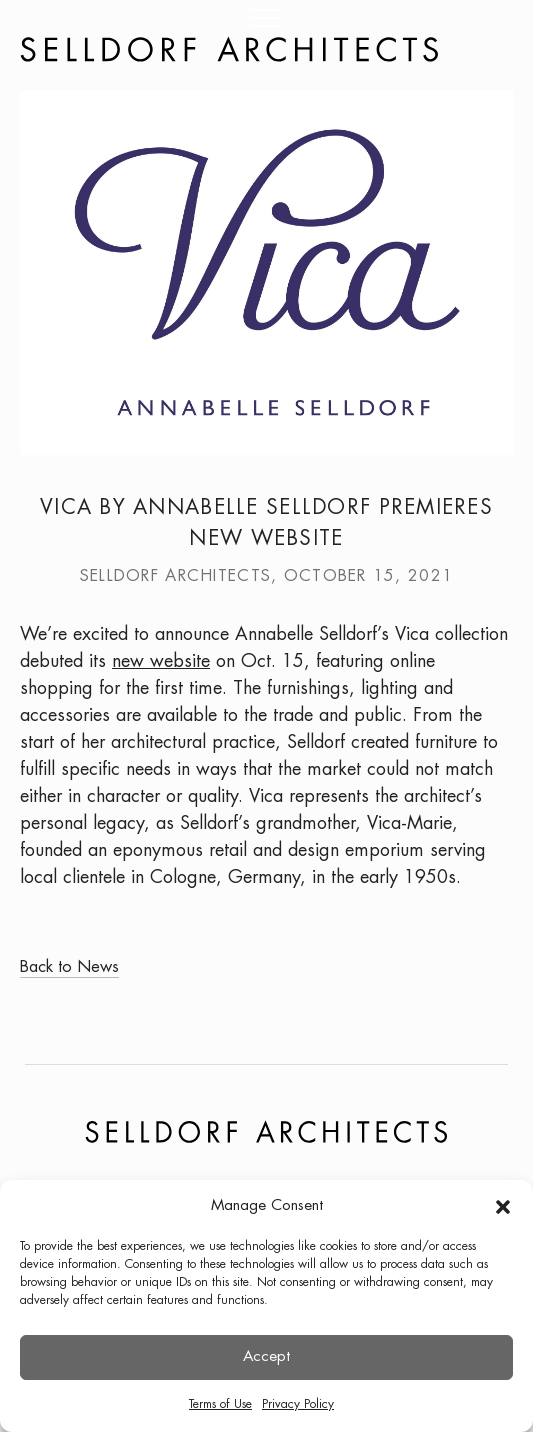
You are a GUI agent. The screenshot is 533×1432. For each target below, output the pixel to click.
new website (161, 662)
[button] (503, 1207)
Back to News (69, 967)
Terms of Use (220, 1404)
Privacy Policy (298, 1404)
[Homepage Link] (266, 49)
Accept (266, 1357)
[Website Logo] (229, 49)
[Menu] (266, 22)
